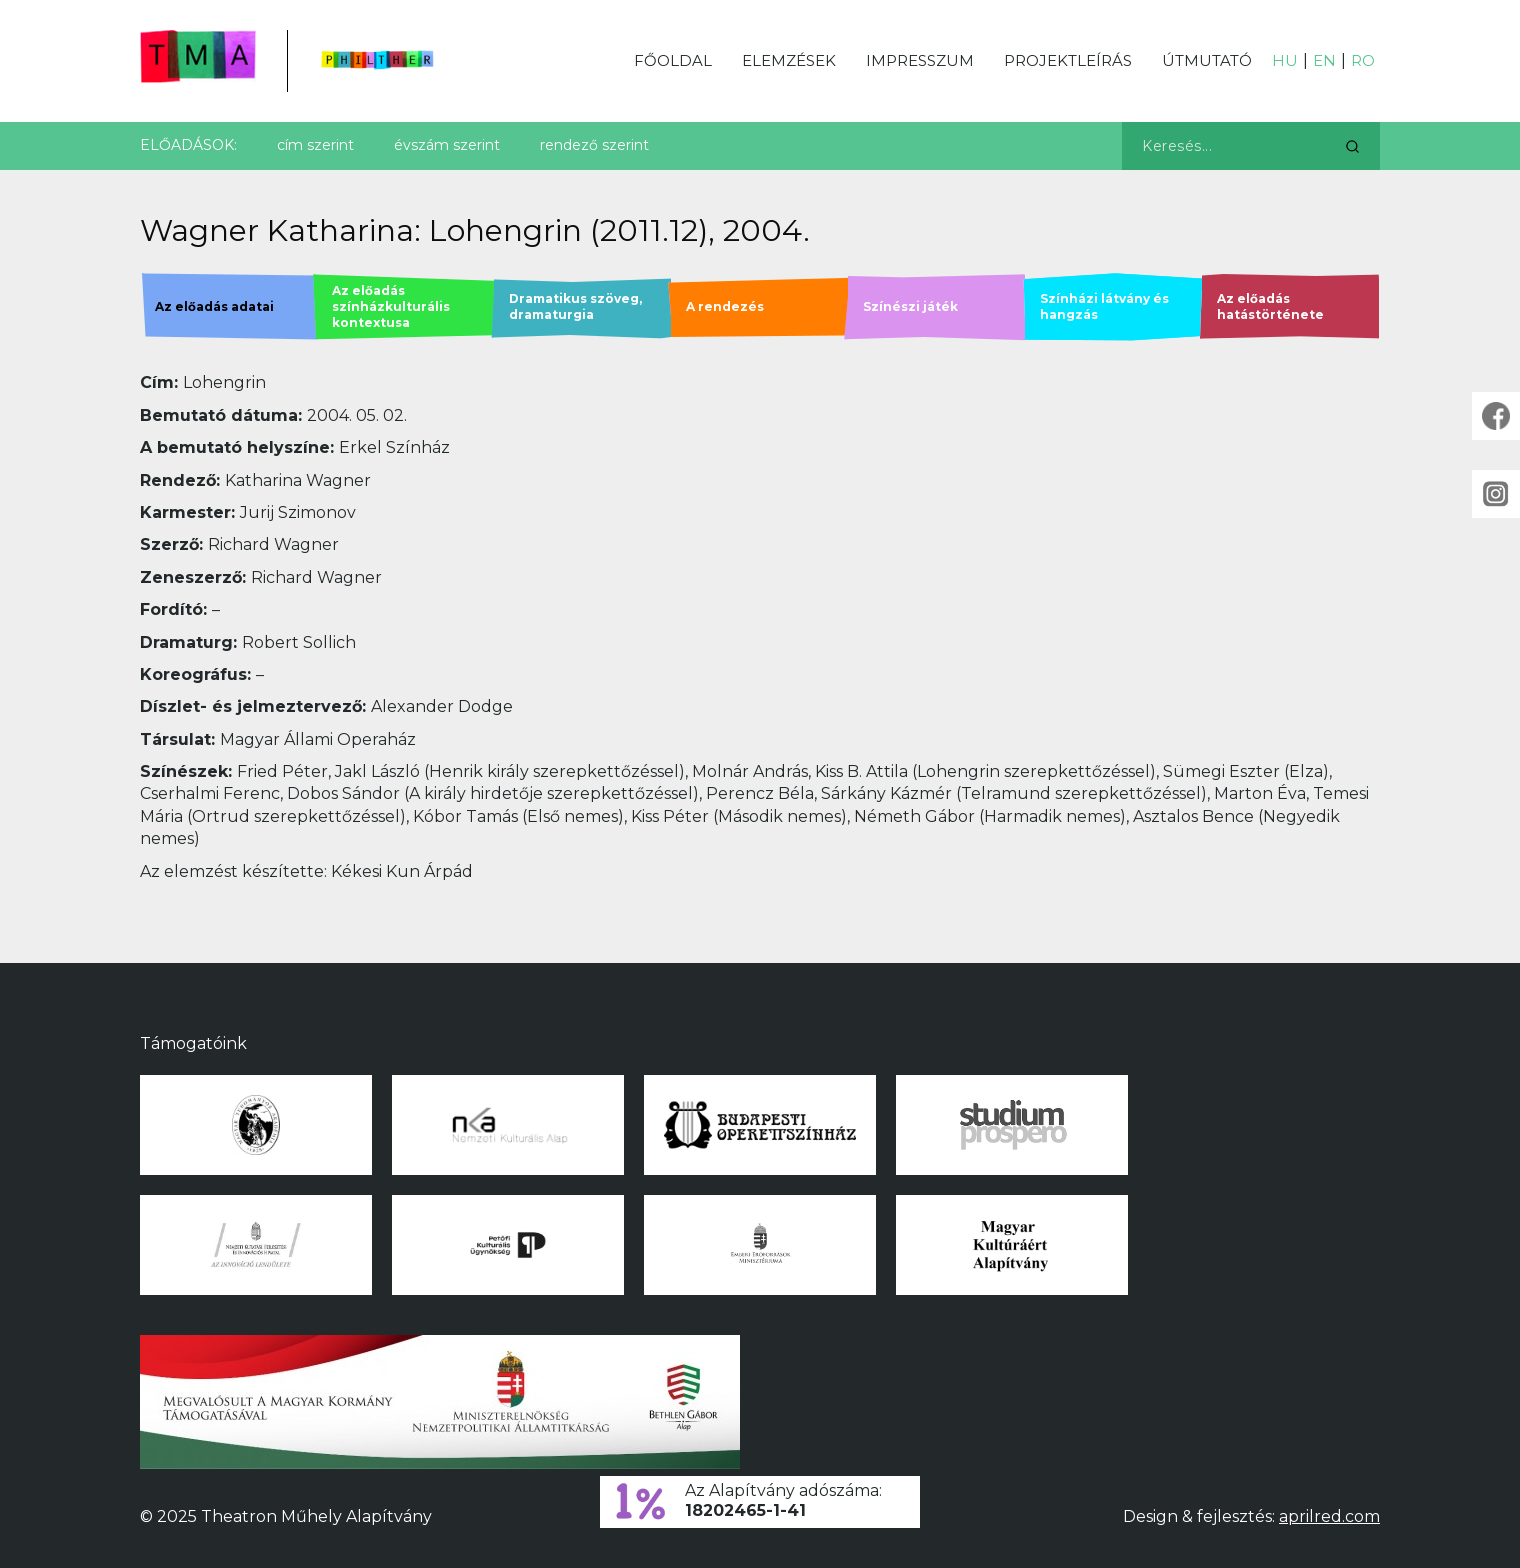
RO (1363, 60)
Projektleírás (1068, 60)
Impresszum (920, 60)
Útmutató (1207, 60)
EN (1324, 60)
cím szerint (315, 145)
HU (1285, 60)
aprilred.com (1329, 1516)
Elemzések (789, 60)
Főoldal (673, 60)
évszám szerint (447, 145)
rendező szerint (594, 145)
